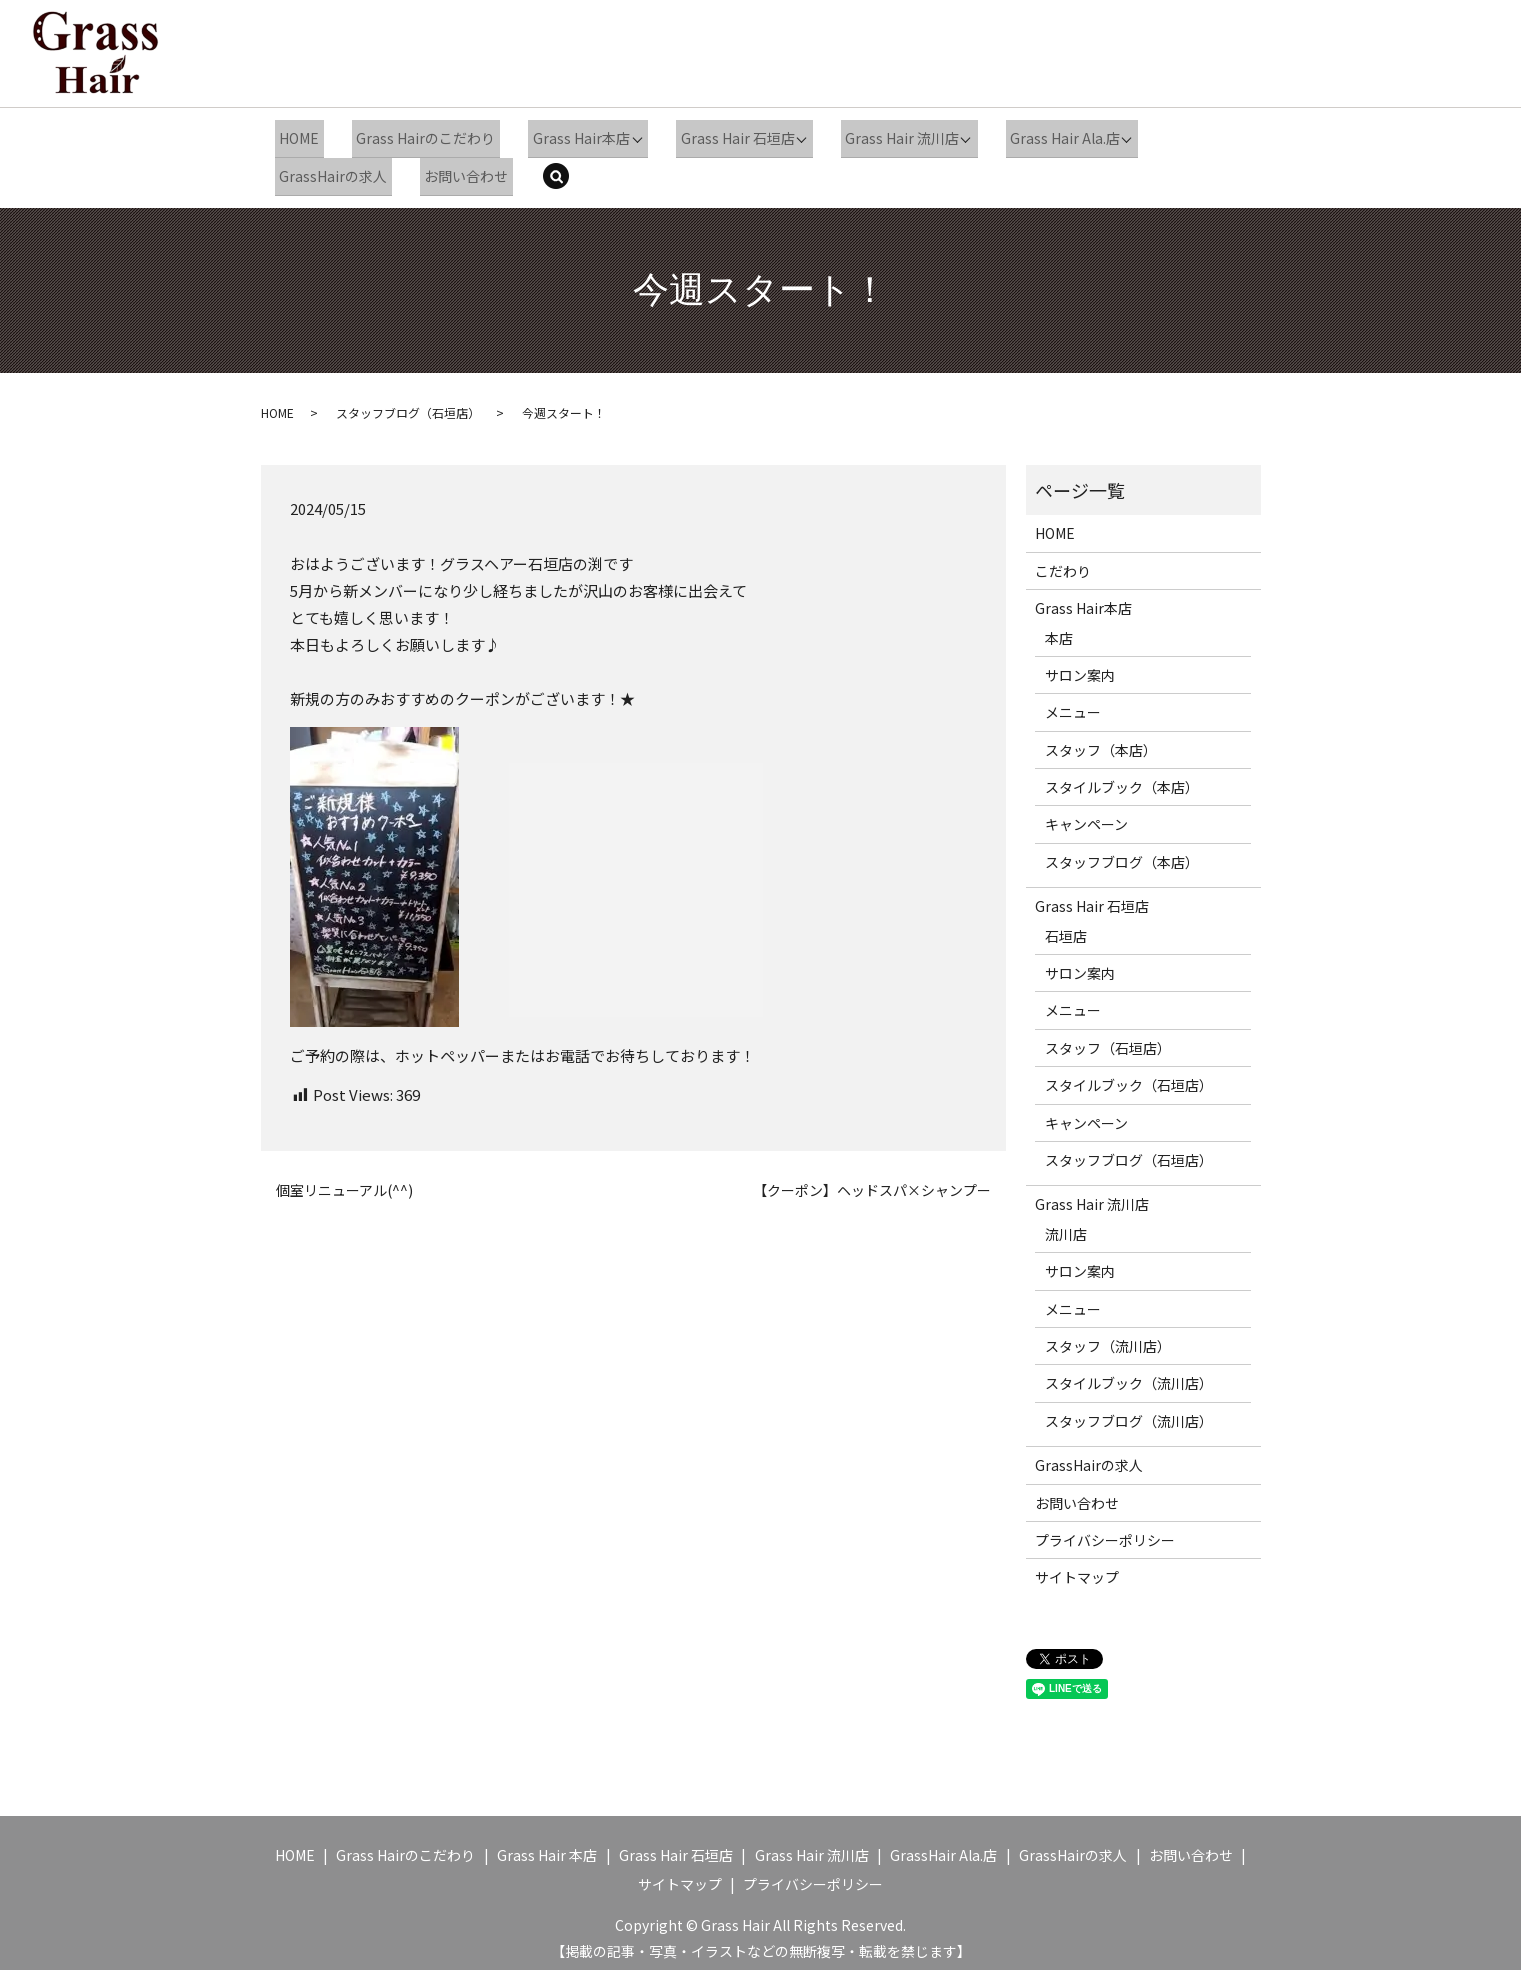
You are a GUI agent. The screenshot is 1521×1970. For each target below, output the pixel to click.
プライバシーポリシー (1105, 1532)
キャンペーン (1086, 817)
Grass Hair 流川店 (882, 136)
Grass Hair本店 (564, 136)
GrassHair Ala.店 (943, 1848)
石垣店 (1066, 928)
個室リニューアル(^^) (344, 1182)
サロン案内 (1080, 668)
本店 (1059, 630)
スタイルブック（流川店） (1129, 1376)
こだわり (1063, 563)
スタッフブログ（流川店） (1129, 1413)
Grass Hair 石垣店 (719, 136)
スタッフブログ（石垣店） (408, 405)
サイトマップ (1077, 1570)
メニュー (1073, 705)
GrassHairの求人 (330, 170)
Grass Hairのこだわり (416, 136)
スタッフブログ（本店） (1122, 854)
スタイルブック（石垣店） (1129, 1078)
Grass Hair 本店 (547, 1848)
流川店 (1066, 1226)
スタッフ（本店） (1101, 742)
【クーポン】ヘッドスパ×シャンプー (872, 1182)
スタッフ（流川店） (1108, 1339)
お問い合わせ (457, 170)
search (557, 172)
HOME (296, 136)
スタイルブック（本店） (1122, 780)
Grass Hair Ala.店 (1043, 136)
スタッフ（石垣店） (1108, 1040)
